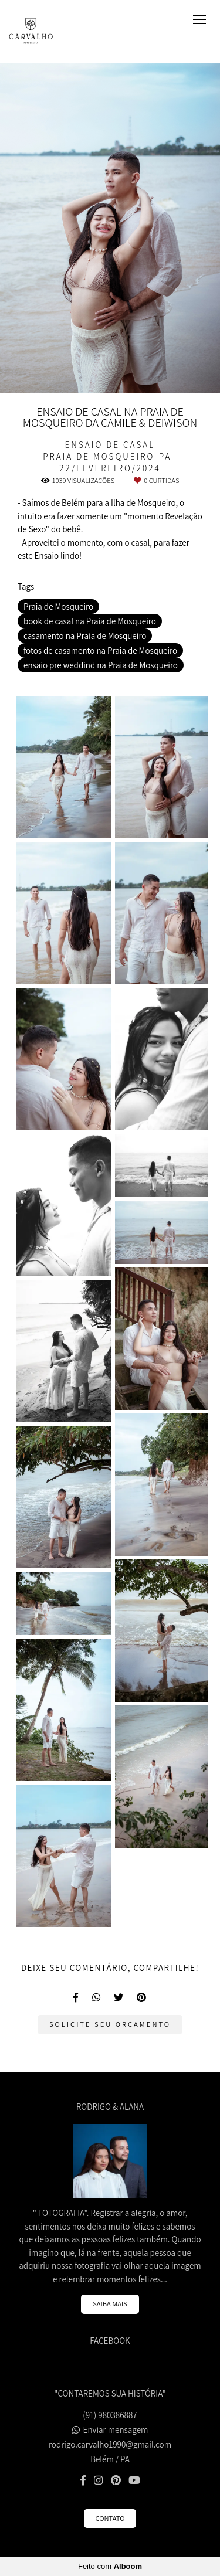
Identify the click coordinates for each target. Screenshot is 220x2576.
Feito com (110, 2566)
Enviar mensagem (115, 2429)
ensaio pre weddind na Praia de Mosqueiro (100, 665)
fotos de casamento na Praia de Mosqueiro (100, 650)
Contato (110, 2518)
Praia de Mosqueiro (58, 606)
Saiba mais (110, 2304)
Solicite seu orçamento (110, 2024)
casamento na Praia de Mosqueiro (84, 635)
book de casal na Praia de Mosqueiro (89, 621)
